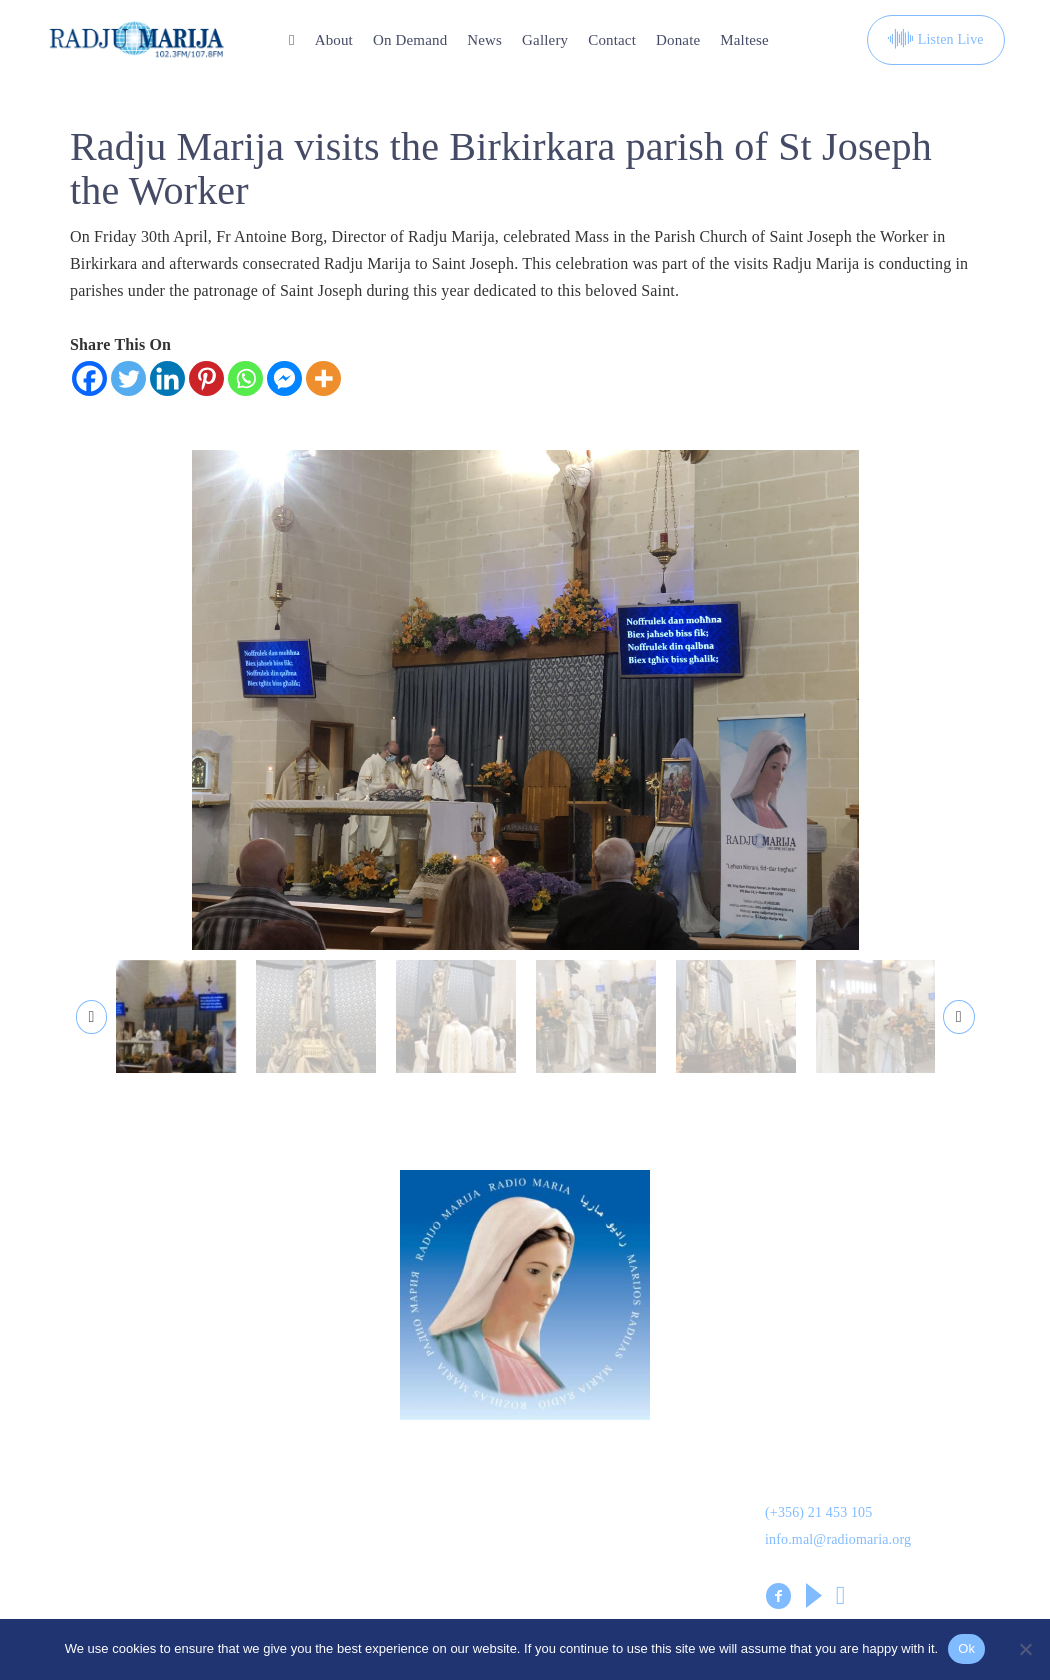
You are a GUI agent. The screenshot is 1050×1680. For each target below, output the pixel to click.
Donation (79, 1470)
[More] (323, 378)
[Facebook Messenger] (284, 378)
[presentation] (92, 1022)
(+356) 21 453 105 (818, 1519)
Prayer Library (579, 1564)
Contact (612, 40)
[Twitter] (128, 378)
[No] (1025, 1649)
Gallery (545, 40)
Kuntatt (552, 1517)
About (334, 40)
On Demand (410, 40)
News (484, 40)
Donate (678, 40)
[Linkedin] (167, 378)
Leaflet (71, 1564)
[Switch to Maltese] (744, 40)
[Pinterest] (206, 378)
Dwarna (314, 1470)
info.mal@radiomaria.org (838, 1546)
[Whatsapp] (245, 378)
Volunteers (324, 1564)
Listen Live (936, 40)
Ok (966, 1648)
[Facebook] (89, 378)
